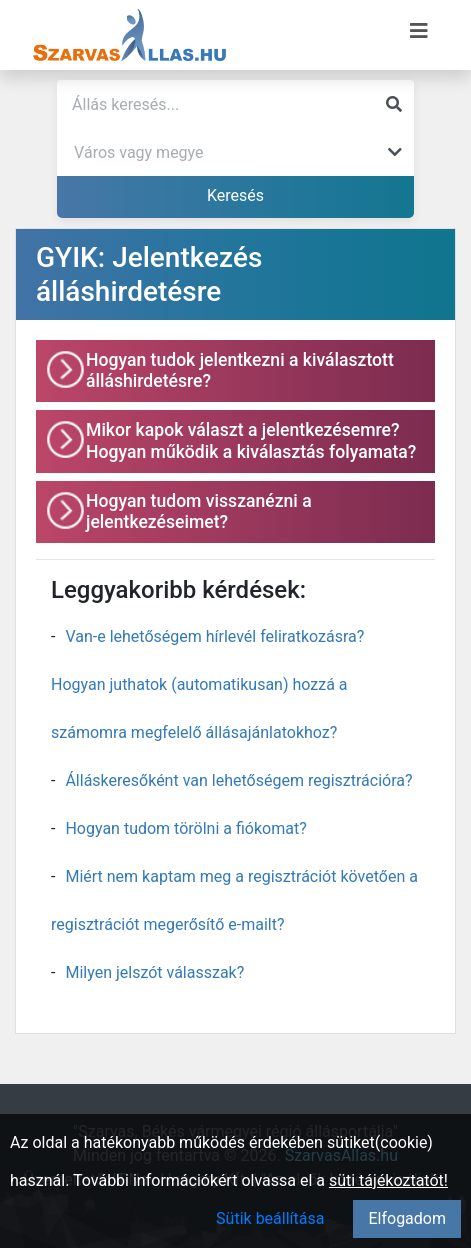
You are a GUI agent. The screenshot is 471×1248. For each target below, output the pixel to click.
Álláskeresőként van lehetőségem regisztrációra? (238, 780)
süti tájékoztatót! (388, 1180)
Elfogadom (407, 1218)
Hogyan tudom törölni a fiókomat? (185, 828)
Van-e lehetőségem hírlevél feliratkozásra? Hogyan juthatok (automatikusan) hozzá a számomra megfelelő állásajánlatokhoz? (207, 684)
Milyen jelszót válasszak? (154, 972)
